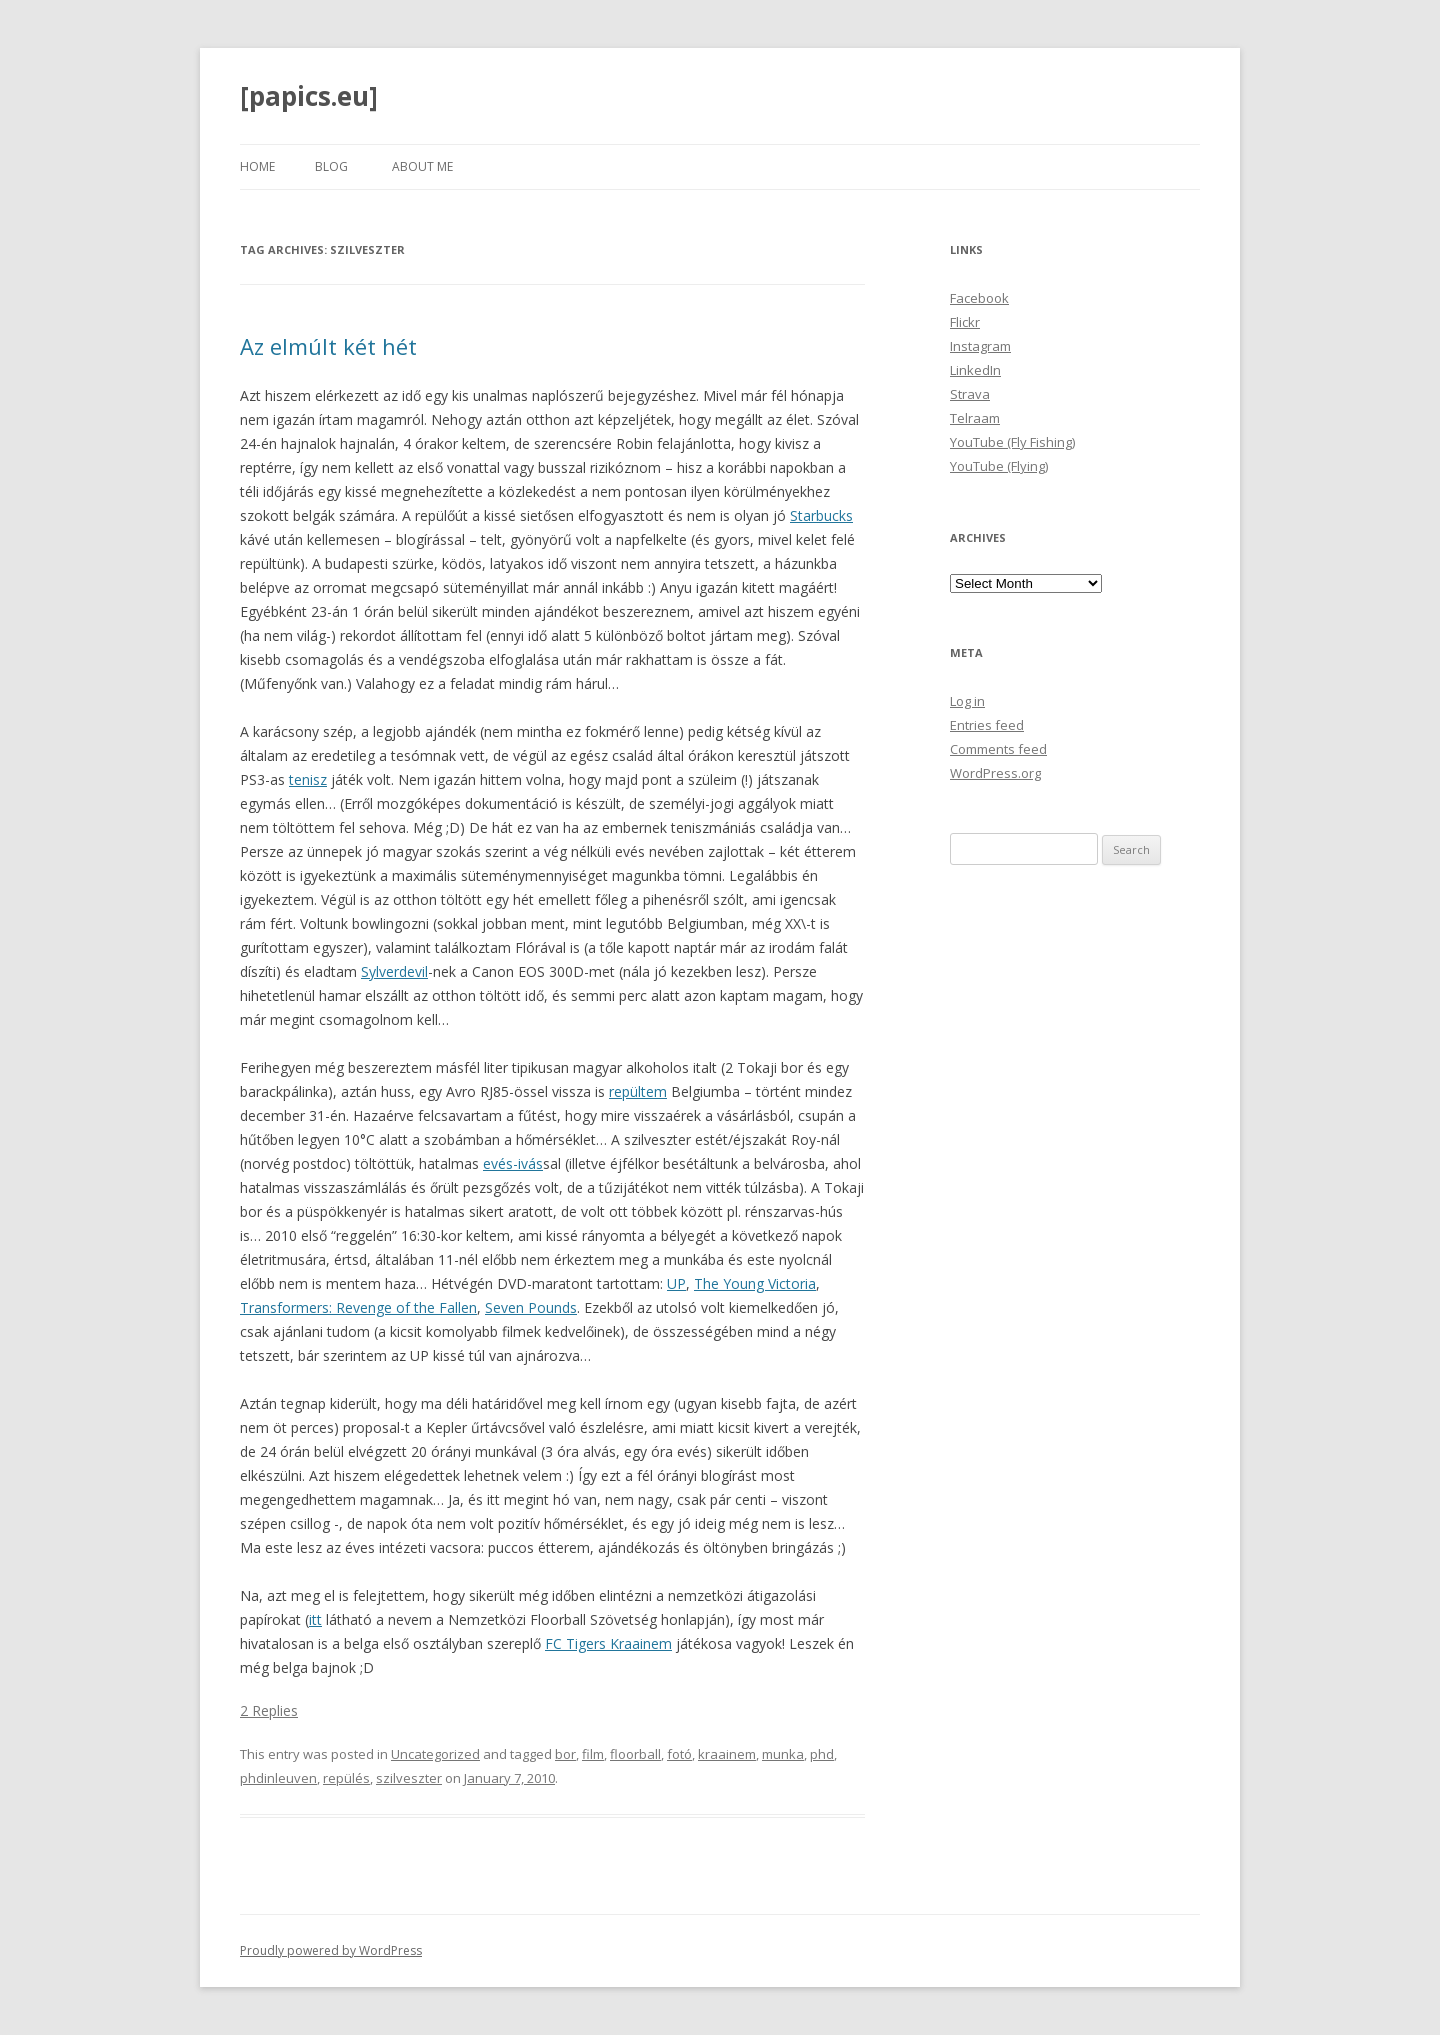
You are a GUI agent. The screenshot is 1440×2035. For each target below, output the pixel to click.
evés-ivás (513, 1163)
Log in (967, 701)
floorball (635, 1754)
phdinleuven (278, 1778)
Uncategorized (435, 1754)
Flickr (965, 322)
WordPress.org (995, 773)
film (593, 1754)
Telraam (975, 418)
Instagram (980, 346)
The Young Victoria (755, 1283)
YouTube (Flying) (999, 466)
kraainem (727, 1754)
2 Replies (269, 1710)
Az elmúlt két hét (328, 346)
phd (822, 1754)
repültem (638, 1091)
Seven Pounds (531, 1307)
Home (257, 166)
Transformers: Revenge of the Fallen (358, 1307)
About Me (422, 166)
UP (676, 1283)
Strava (970, 394)
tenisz (308, 779)
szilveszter (409, 1778)
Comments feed (998, 749)
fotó (679, 1754)
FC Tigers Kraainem (608, 1643)
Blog (331, 166)
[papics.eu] (309, 96)
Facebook (979, 298)
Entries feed (987, 725)
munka (783, 1754)
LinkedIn (975, 370)
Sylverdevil (394, 971)
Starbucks (821, 515)
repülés (346, 1778)
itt (315, 1619)
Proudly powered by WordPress (331, 1950)
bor (565, 1754)
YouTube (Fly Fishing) (1012, 442)
